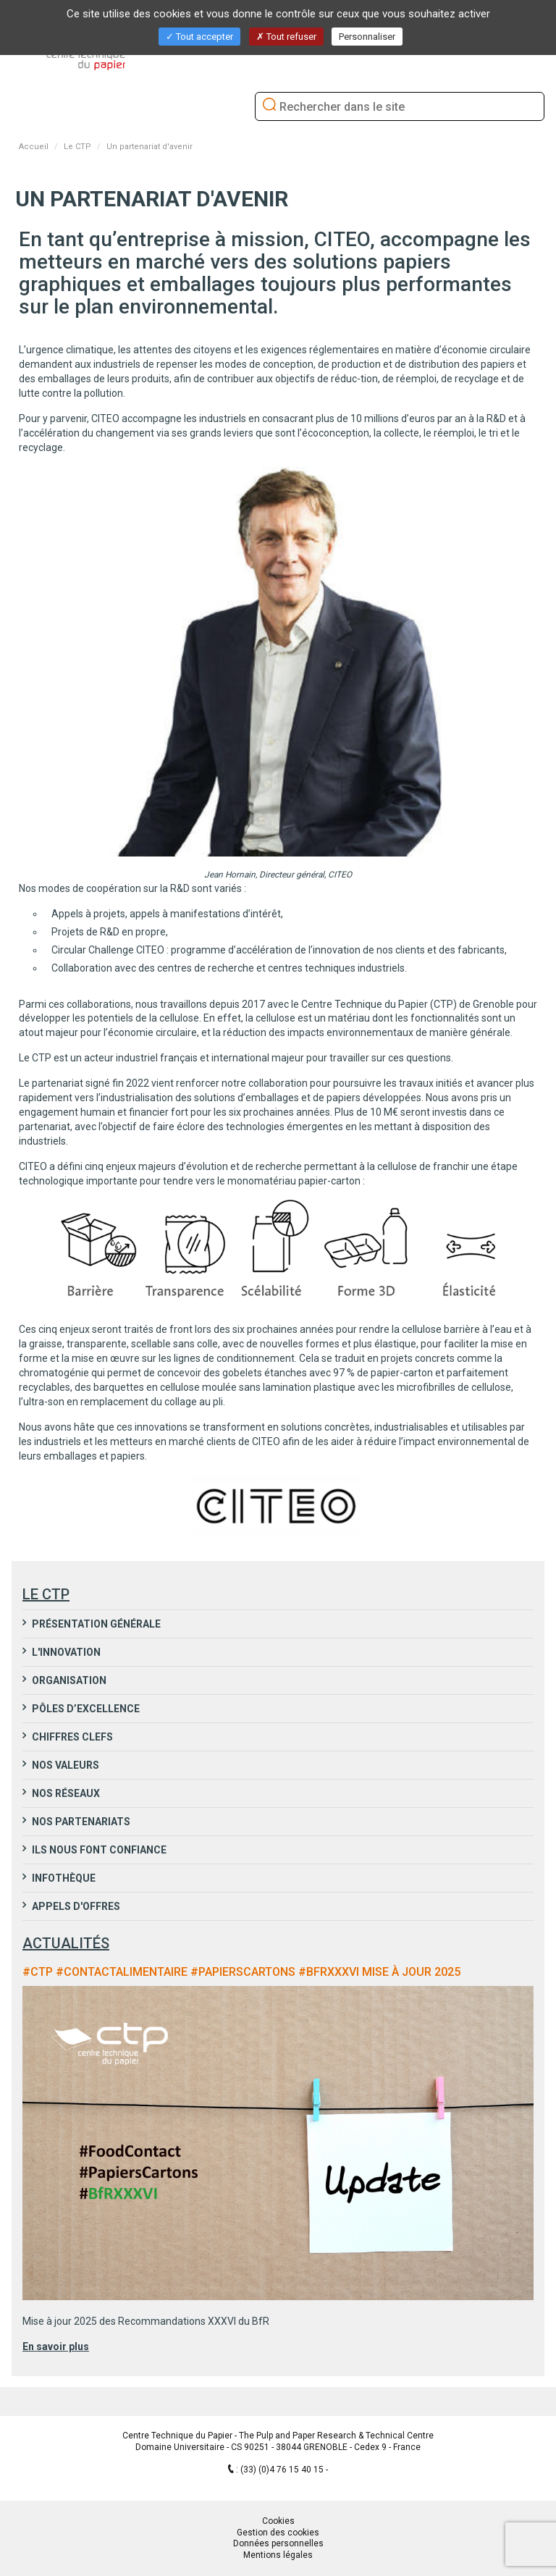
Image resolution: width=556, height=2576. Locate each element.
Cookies (278, 2521)
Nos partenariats (80, 1821)
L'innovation (65, 1652)
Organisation (68, 1680)
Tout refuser (286, 36)
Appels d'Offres (75, 1906)
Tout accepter (199, 36)
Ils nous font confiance (98, 1850)
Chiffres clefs (71, 1737)
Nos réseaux (65, 1793)
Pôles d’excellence (85, 1708)
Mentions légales (278, 2555)
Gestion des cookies (278, 2532)
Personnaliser (367, 36)
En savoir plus (55, 2346)
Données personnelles (278, 2543)
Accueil (34, 146)
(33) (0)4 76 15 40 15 (283, 2470)
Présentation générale (95, 1624)
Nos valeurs (64, 1765)
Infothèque (63, 1878)
